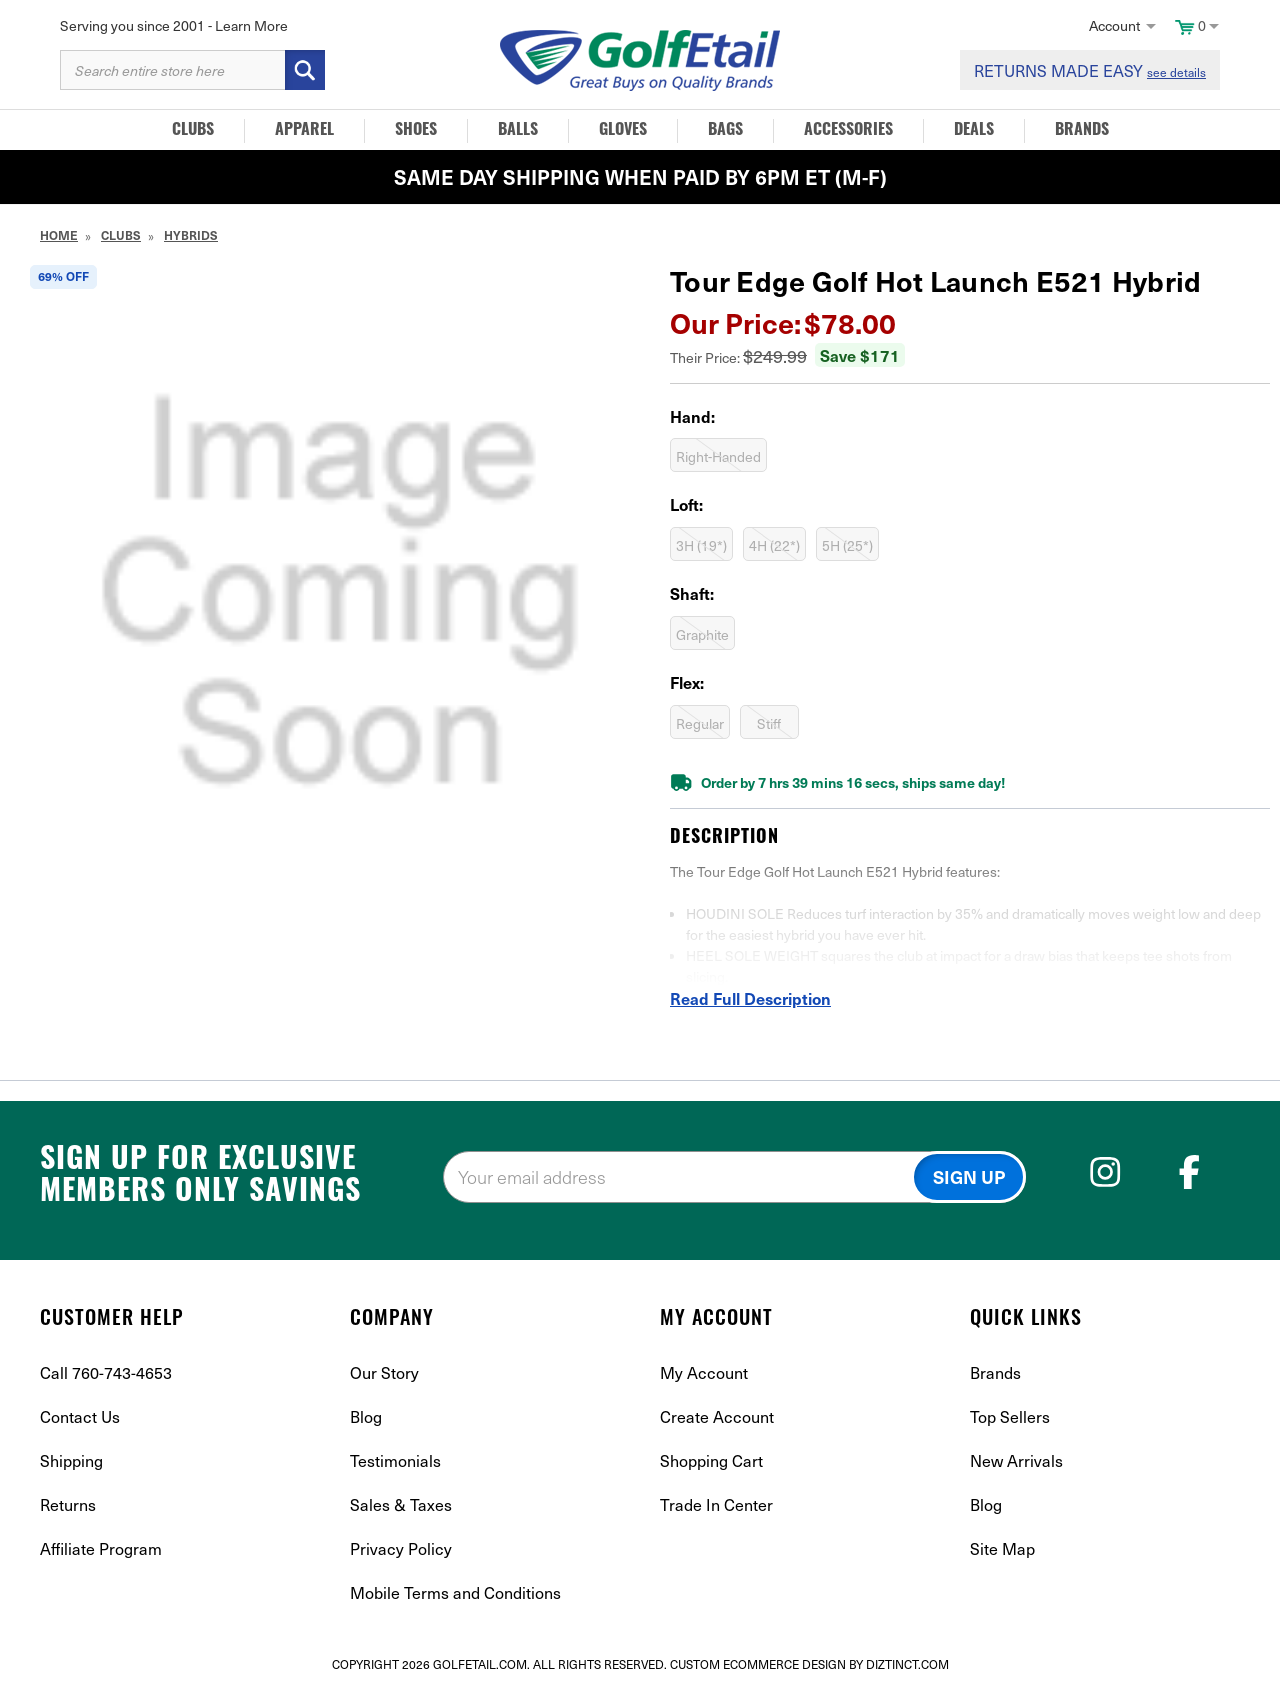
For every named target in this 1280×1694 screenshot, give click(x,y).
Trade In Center (716, 1504)
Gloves (623, 131)
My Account (704, 1372)
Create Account (717, 1416)
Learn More (251, 25)
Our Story (384, 1372)
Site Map (1002, 1548)
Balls (518, 131)
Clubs (193, 131)
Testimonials (395, 1460)
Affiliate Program (101, 1548)
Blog (366, 1416)
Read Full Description (750, 998)
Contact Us (80, 1416)
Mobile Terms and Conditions (455, 1592)
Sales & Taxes (401, 1504)
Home (59, 235)
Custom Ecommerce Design (758, 1664)
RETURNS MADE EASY (1090, 70)
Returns (68, 1504)
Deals (974, 131)
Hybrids (191, 235)
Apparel (304, 131)
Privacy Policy (401, 1548)
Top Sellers (1010, 1416)
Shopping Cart (711, 1460)
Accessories (848, 131)
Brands (1082, 131)
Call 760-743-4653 (106, 1372)
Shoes (416, 131)
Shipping (71, 1460)
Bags (725, 131)
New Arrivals (1016, 1460)
